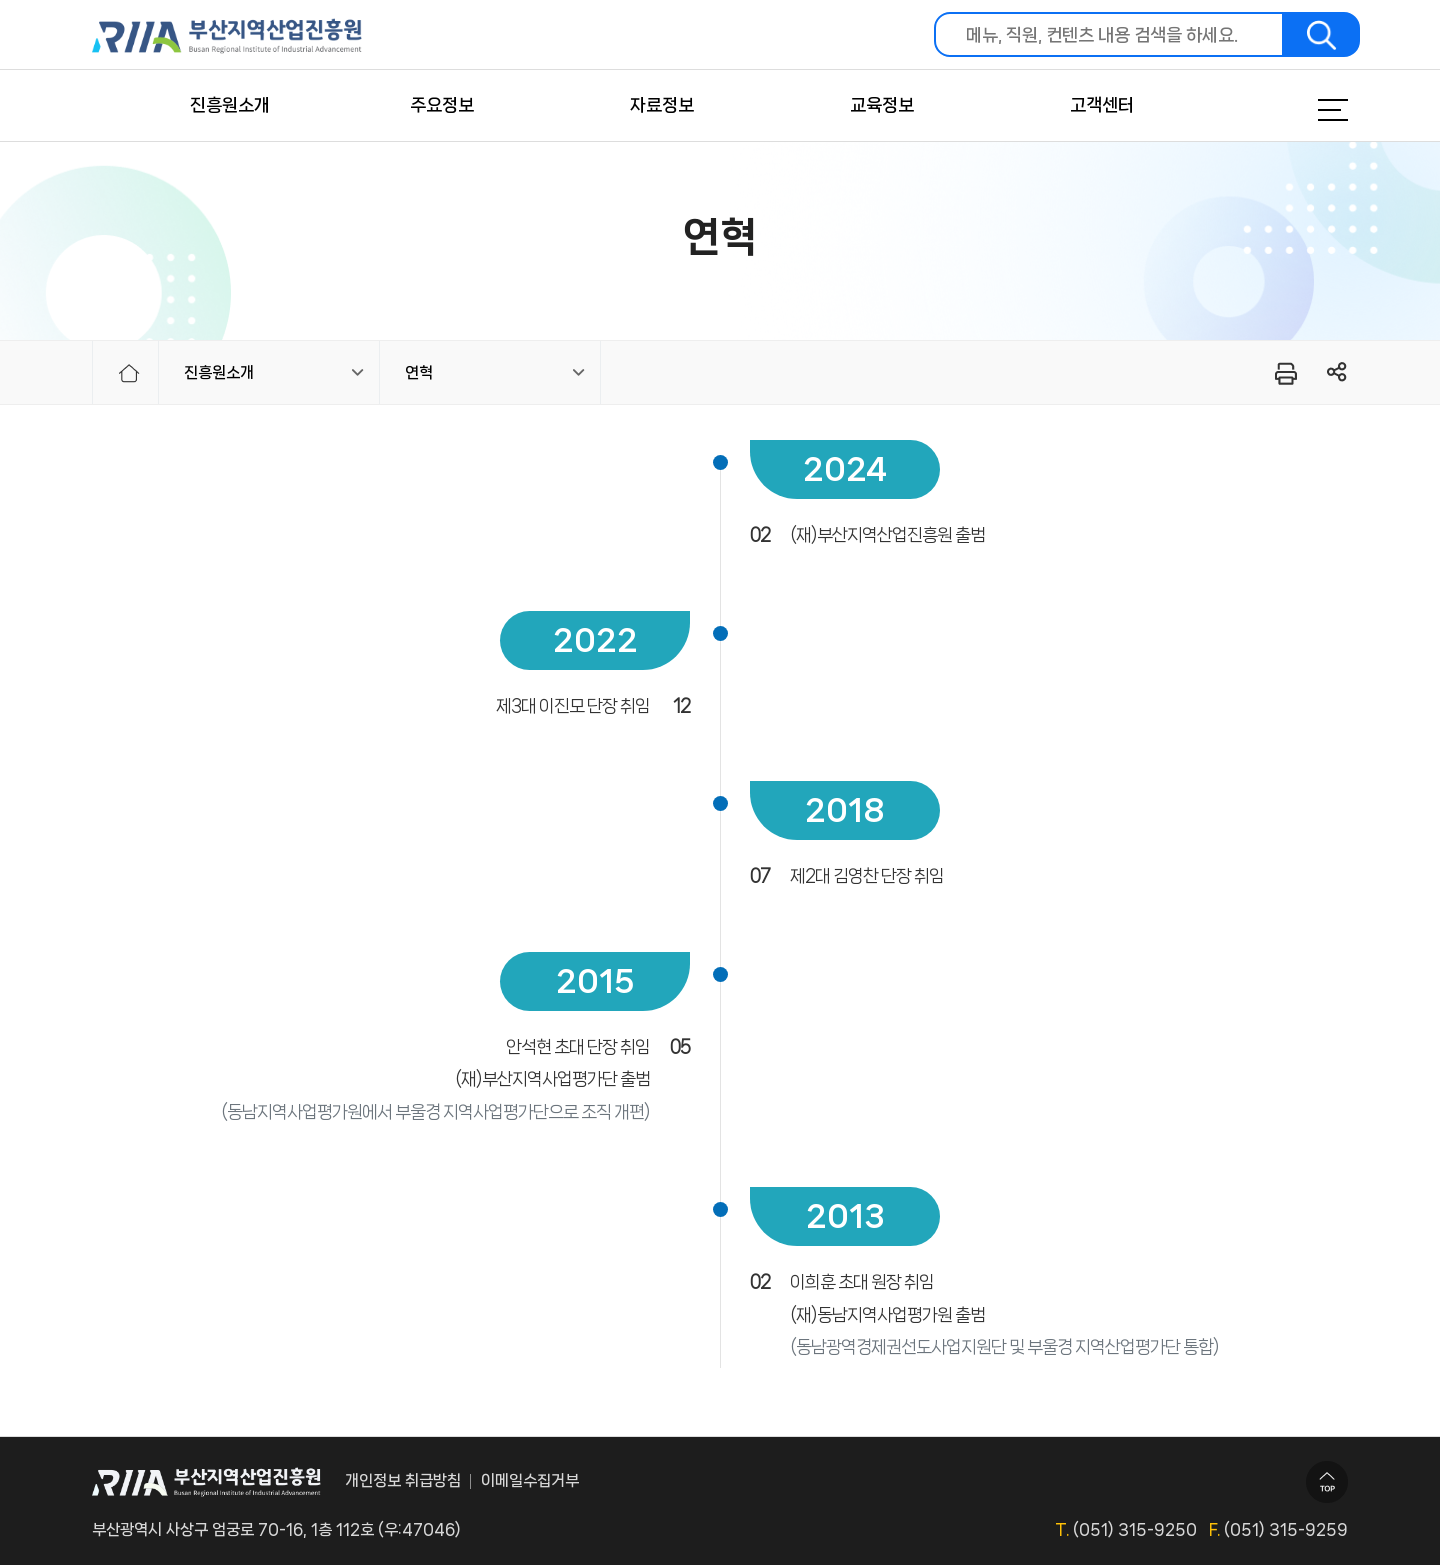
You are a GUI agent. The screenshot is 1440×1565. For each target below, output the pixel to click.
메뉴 (1308, 110)
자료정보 (662, 105)
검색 (1322, 34)
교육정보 (882, 105)
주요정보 (442, 105)
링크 (1337, 372)
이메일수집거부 (530, 1480)
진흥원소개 (230, 105)
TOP (1327, 1482)
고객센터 (1102, 105)
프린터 (1284, 373)
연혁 (419, 372)
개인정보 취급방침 (403, 1480)
